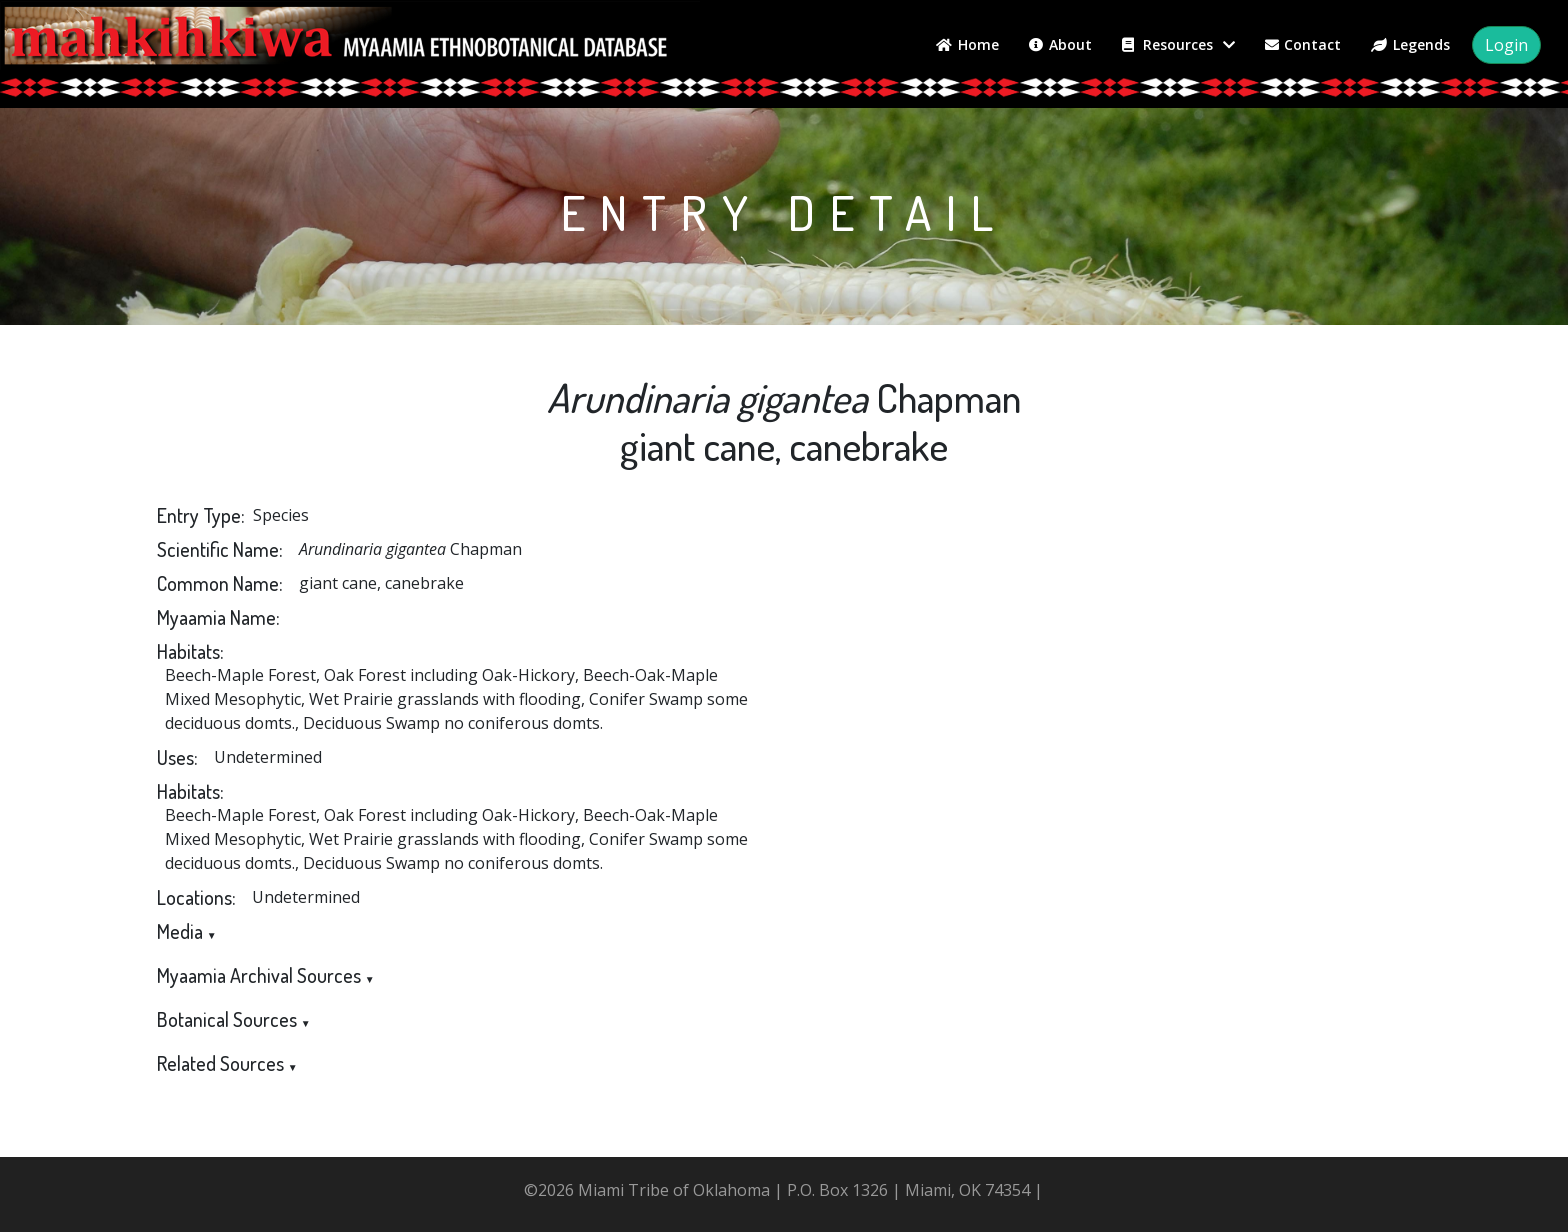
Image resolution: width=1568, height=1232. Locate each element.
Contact (1303, 44)
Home (967, 44)
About (1060, 44)
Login (1506, 45)
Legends (1410, 44)
